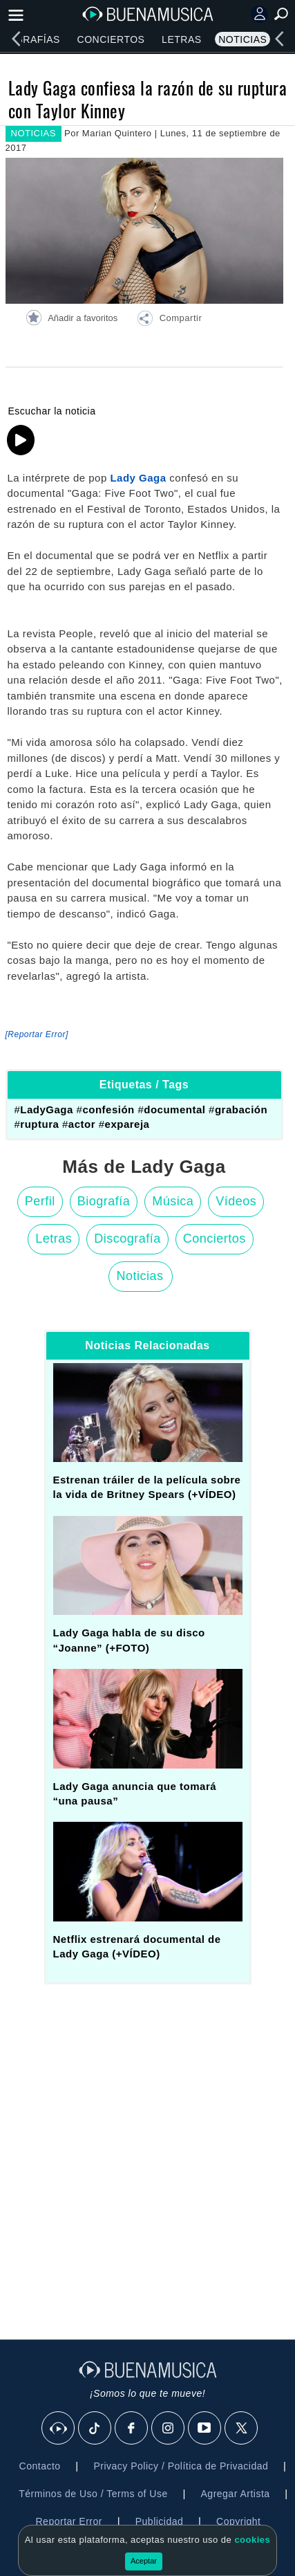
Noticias (242, 39)
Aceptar (144, 2561)
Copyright (238, 2521)
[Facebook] (132, 2428)
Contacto (40, 2466)
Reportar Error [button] (69, 2521)
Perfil (40, 1201)
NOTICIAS (33, 133)
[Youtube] (205, 2428)
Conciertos (111, 39)
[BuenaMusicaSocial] (58, 2428)
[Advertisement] (147, 2150)
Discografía (127, 1238)
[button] (169, 320)
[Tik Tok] (95, 2428)
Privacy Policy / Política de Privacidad (180, 2466)
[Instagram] (168, 2428)
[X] (241, 2428)
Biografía (104, 1201)
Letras (181, 39)
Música (172, 1201)
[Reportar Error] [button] (37, 1034)
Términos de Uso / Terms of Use (93, 2493)
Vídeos (236, 1201)
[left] (16, 38)
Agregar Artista (235, 2493)
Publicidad (159, 2521)
